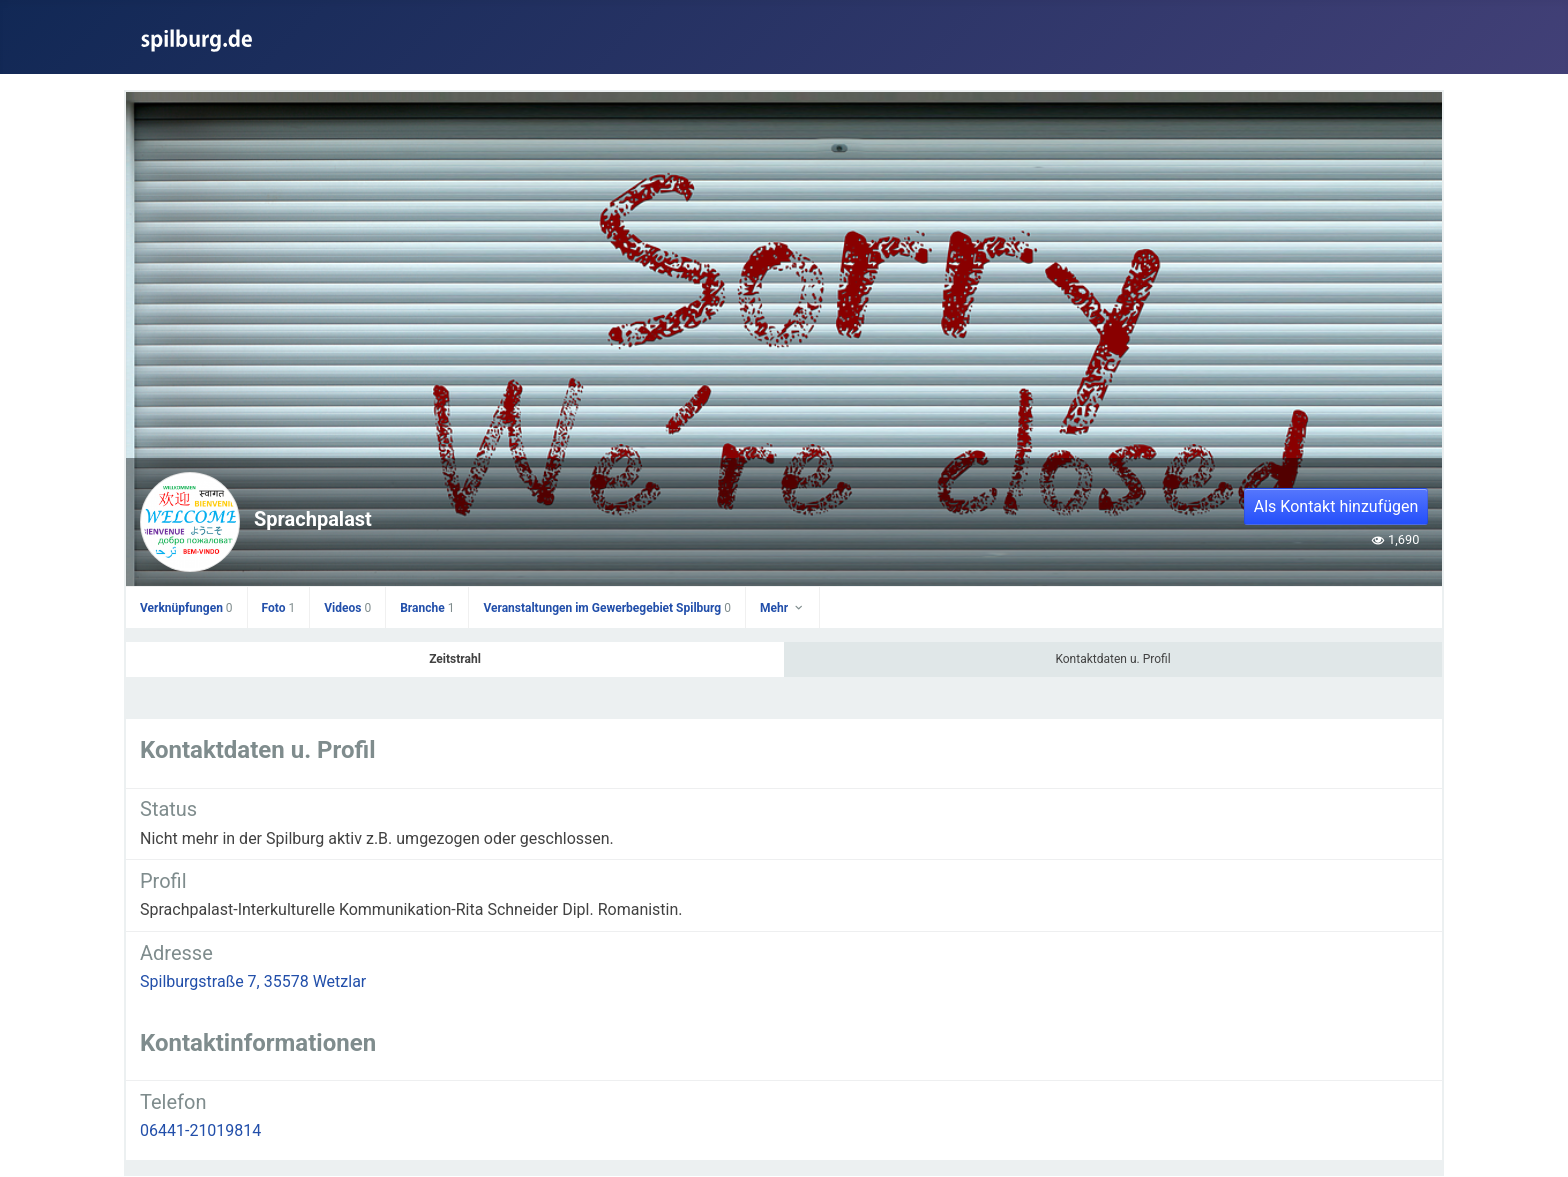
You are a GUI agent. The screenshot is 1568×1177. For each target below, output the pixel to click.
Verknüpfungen (186, 608)
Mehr (782, 608)
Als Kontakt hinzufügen (1336, 506)
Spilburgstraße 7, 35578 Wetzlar (253, 981)
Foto (279, 608)
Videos (347, 608)
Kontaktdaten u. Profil (1112, 659)
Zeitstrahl (455, 659)
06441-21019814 (200, 1130)
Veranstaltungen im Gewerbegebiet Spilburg (607, 608)
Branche (427, 608)
